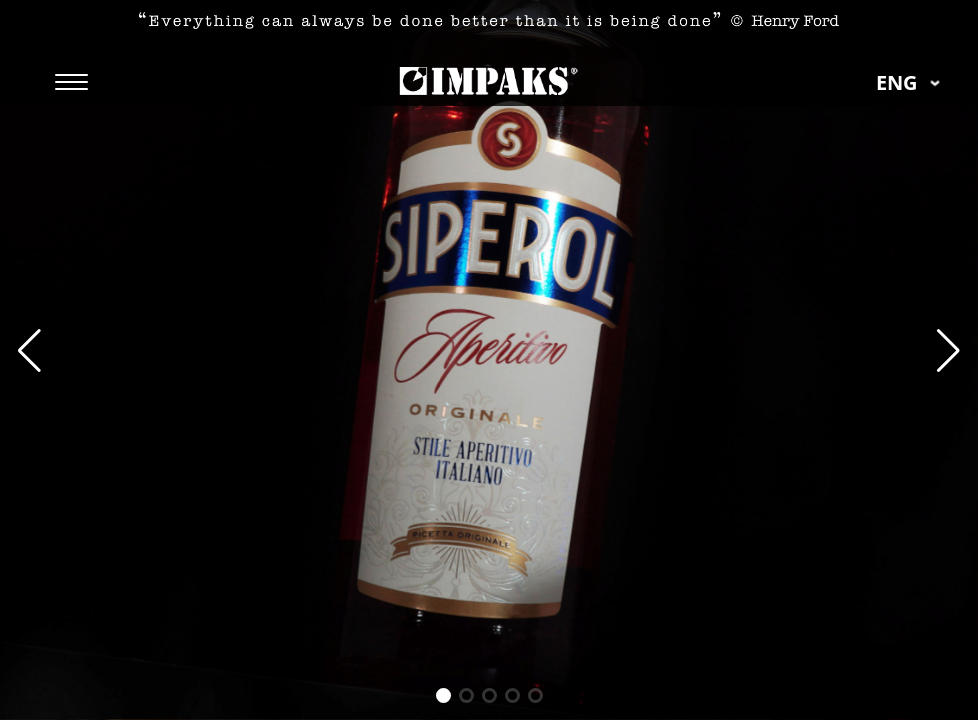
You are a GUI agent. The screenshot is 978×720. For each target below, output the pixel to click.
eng (912, 82)
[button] (948, 351)
